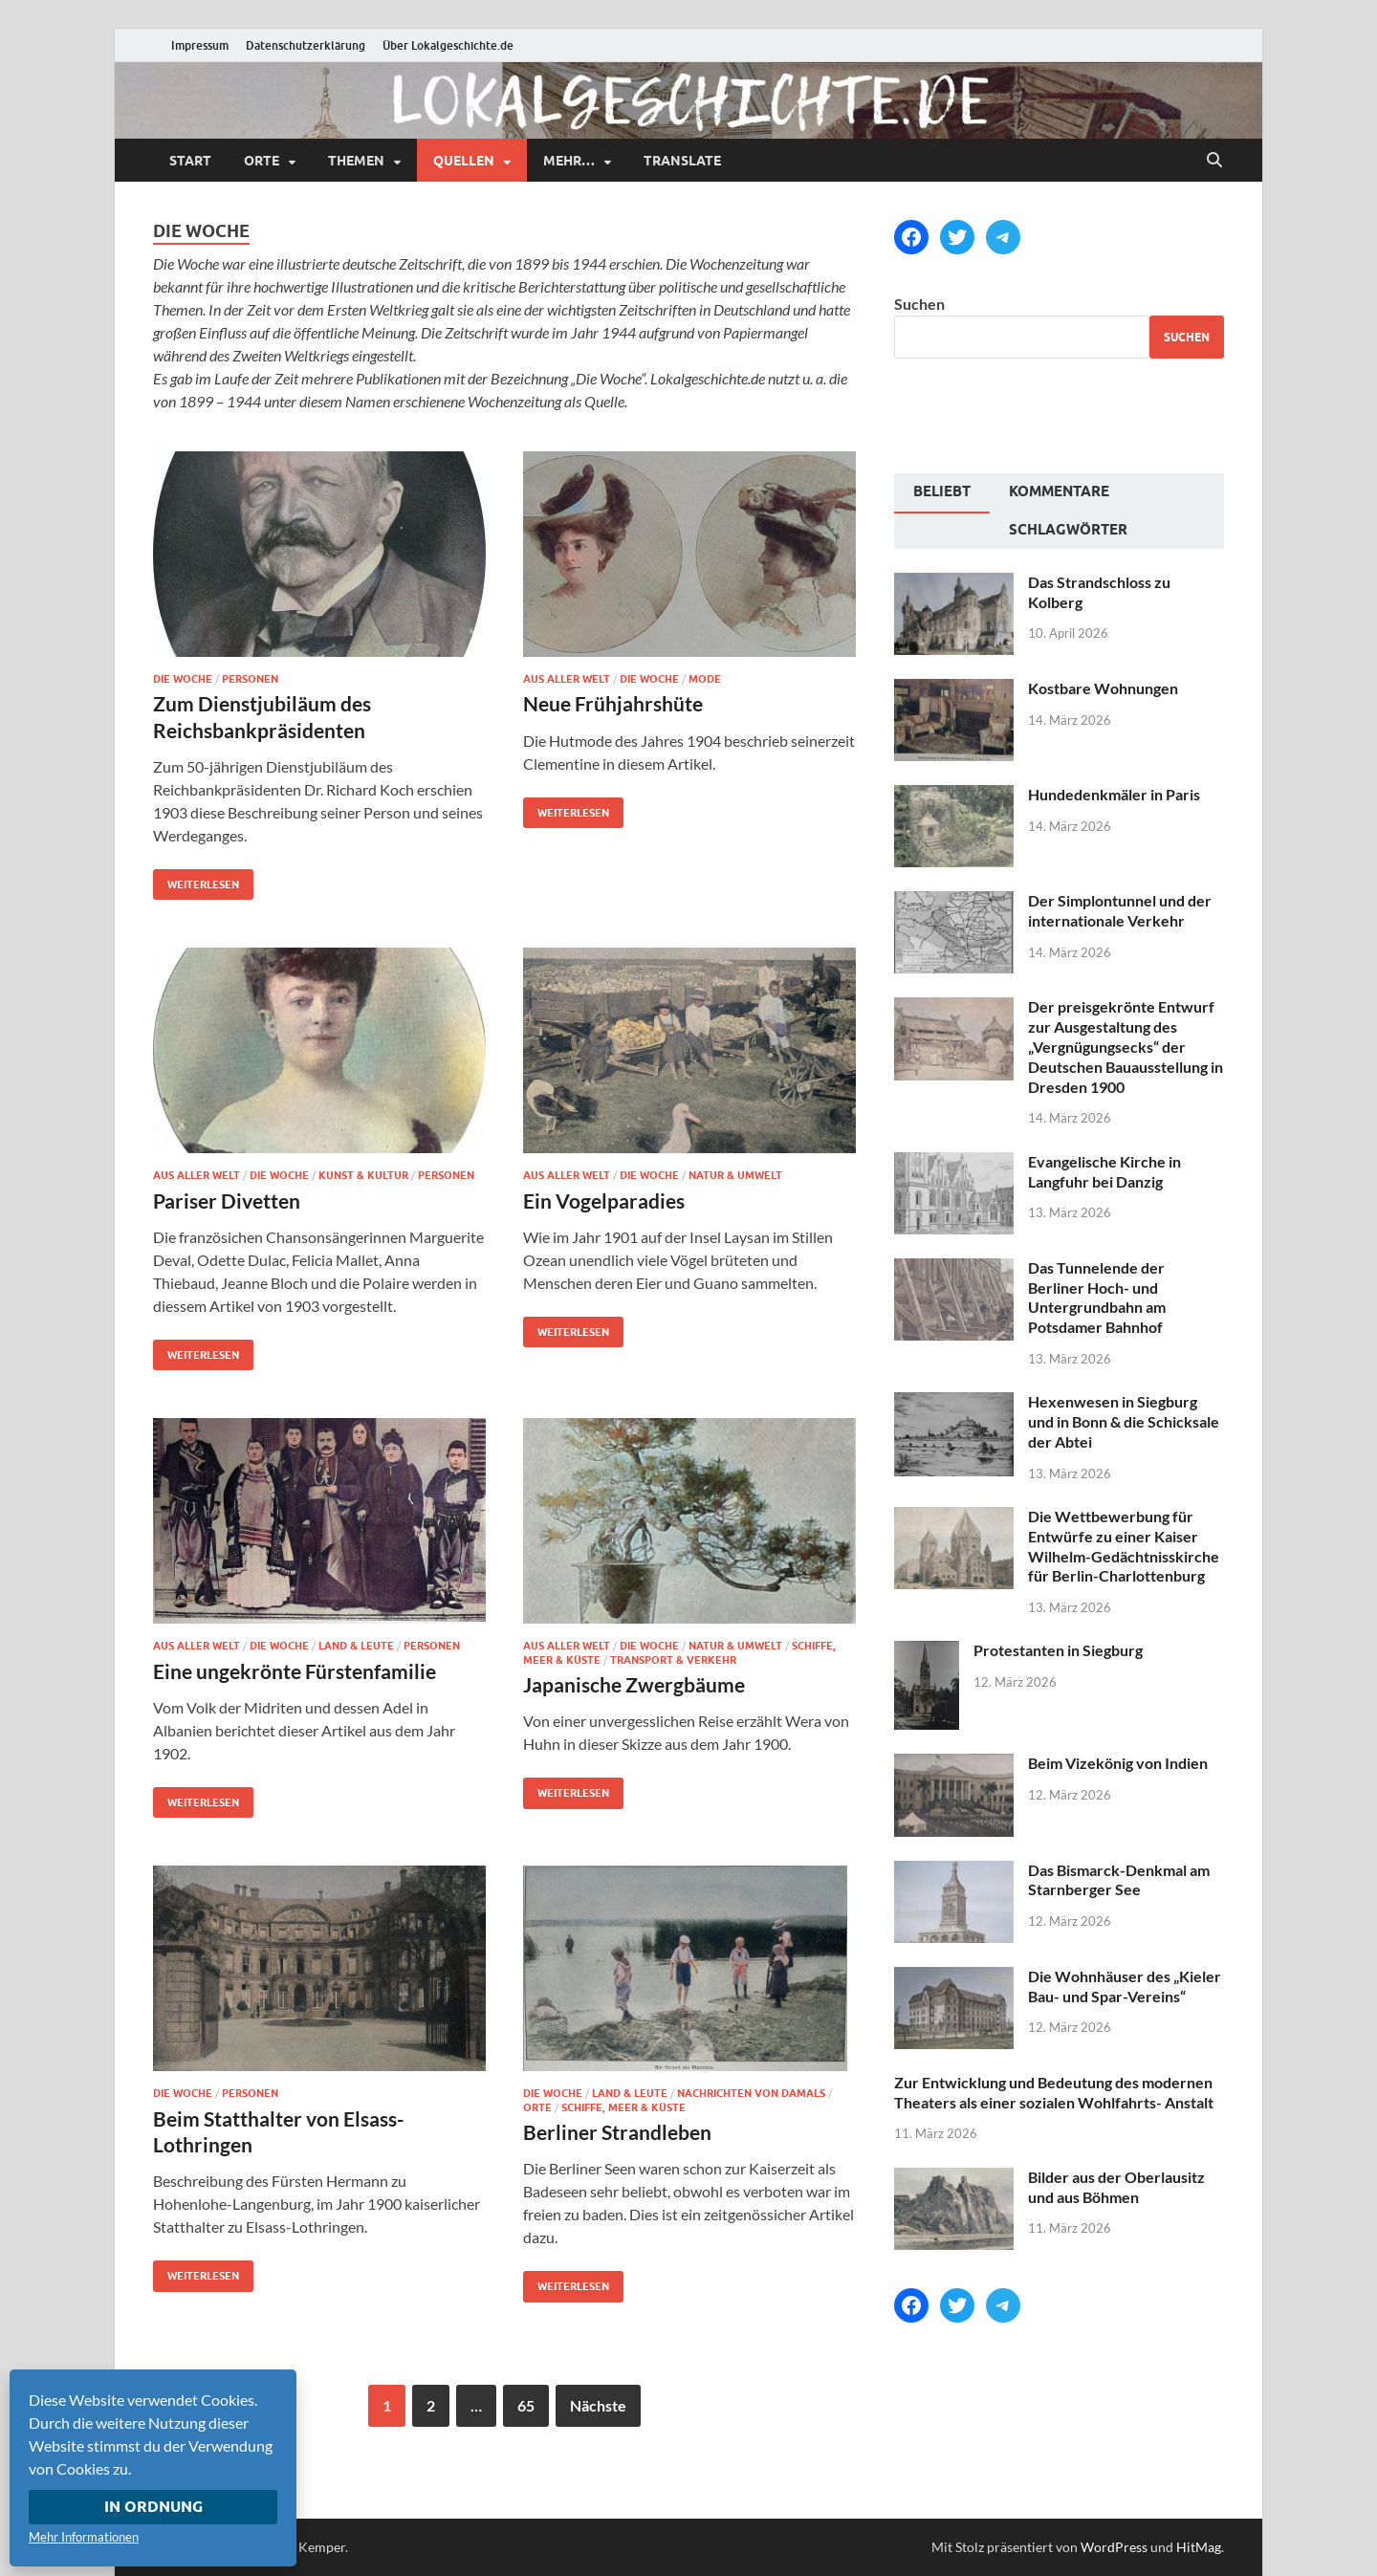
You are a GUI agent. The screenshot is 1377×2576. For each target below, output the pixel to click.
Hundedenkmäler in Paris (1114, 794)
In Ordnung (153, 2507)
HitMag (1198, 2547)
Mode (704, 679)
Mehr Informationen (84, 2536)
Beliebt (942, 491)
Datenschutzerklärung (305, 45)
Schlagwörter (1068, 529)
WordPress (1114, 2547)
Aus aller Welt (566, 679)
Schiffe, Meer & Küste (623, 2107)
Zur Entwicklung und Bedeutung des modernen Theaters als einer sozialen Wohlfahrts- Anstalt (1053, 2092)
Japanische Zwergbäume (634, 1684)
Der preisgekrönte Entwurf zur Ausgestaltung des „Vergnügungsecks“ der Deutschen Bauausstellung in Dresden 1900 (1125, 1046)
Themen (356, 160)
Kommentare (1059, 491)
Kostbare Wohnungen (1103, 688)
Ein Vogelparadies (604, 1200)
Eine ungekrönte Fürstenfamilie (294, 1671)
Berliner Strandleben (617, 2132)
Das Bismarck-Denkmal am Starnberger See (1119, 1880)
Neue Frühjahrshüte (613, 703)
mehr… (569, 160)
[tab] (942, 493)
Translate (682, 160)
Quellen (463, 160)
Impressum (200, 45)
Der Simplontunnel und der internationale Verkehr (1120, 910)
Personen (250, 679)
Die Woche (182, 679)
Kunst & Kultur (363, 1175)
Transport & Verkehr (673, 1660)
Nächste (598, 2405)
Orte (261, 160)
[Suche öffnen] (1214, 161)
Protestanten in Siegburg (1058, 1650)
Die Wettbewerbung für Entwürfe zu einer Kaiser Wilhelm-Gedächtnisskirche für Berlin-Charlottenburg (1123, 1545)
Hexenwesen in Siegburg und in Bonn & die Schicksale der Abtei (1123, 1421)
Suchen (919, 304)
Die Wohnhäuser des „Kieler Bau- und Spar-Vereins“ (1124, 1986)
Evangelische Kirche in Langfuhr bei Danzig (1104, 1171)
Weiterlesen (196, 880)
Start (190, 160)
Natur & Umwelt (735, 1175)
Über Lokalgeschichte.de (448, 45)
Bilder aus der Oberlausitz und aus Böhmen (1116, 2187)
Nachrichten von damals (751, 2093)
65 (526, 2405)
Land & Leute (356, 1645)
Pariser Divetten (226, 1200)
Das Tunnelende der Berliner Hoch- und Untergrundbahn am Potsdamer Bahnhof (1097, 1297)
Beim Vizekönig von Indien (1118, 1763)
